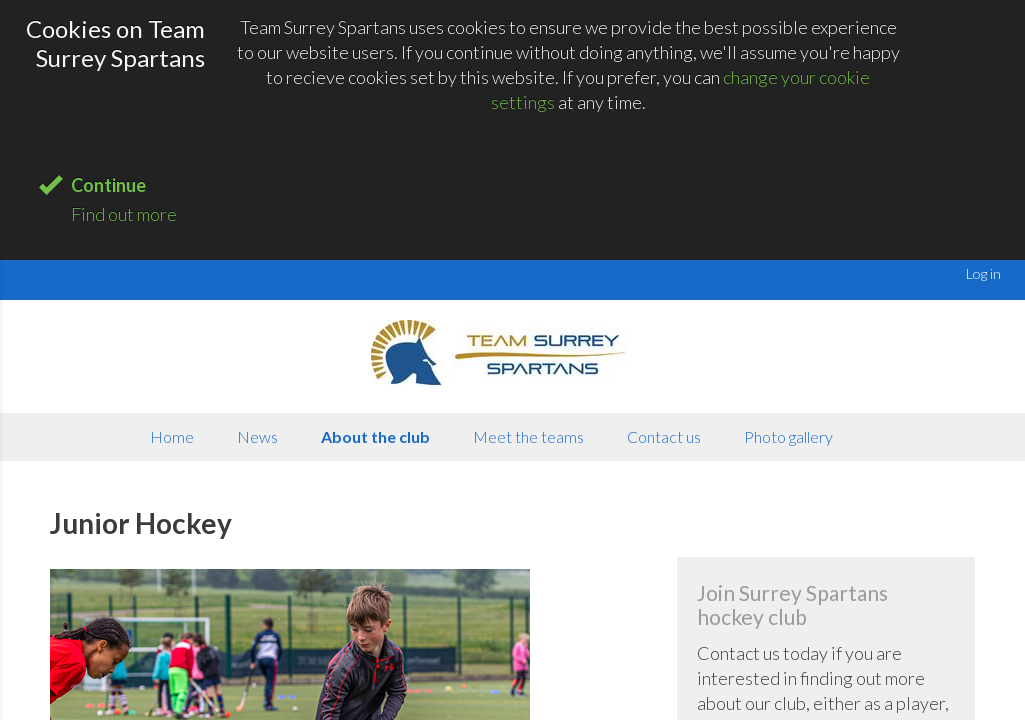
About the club (375, 436)
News (257, 436)
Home (172, 436)
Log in (983, 273)
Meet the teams (528, 436)
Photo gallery (788, 436)
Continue (108, 185)
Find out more (124, 214)
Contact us (664, 436)
